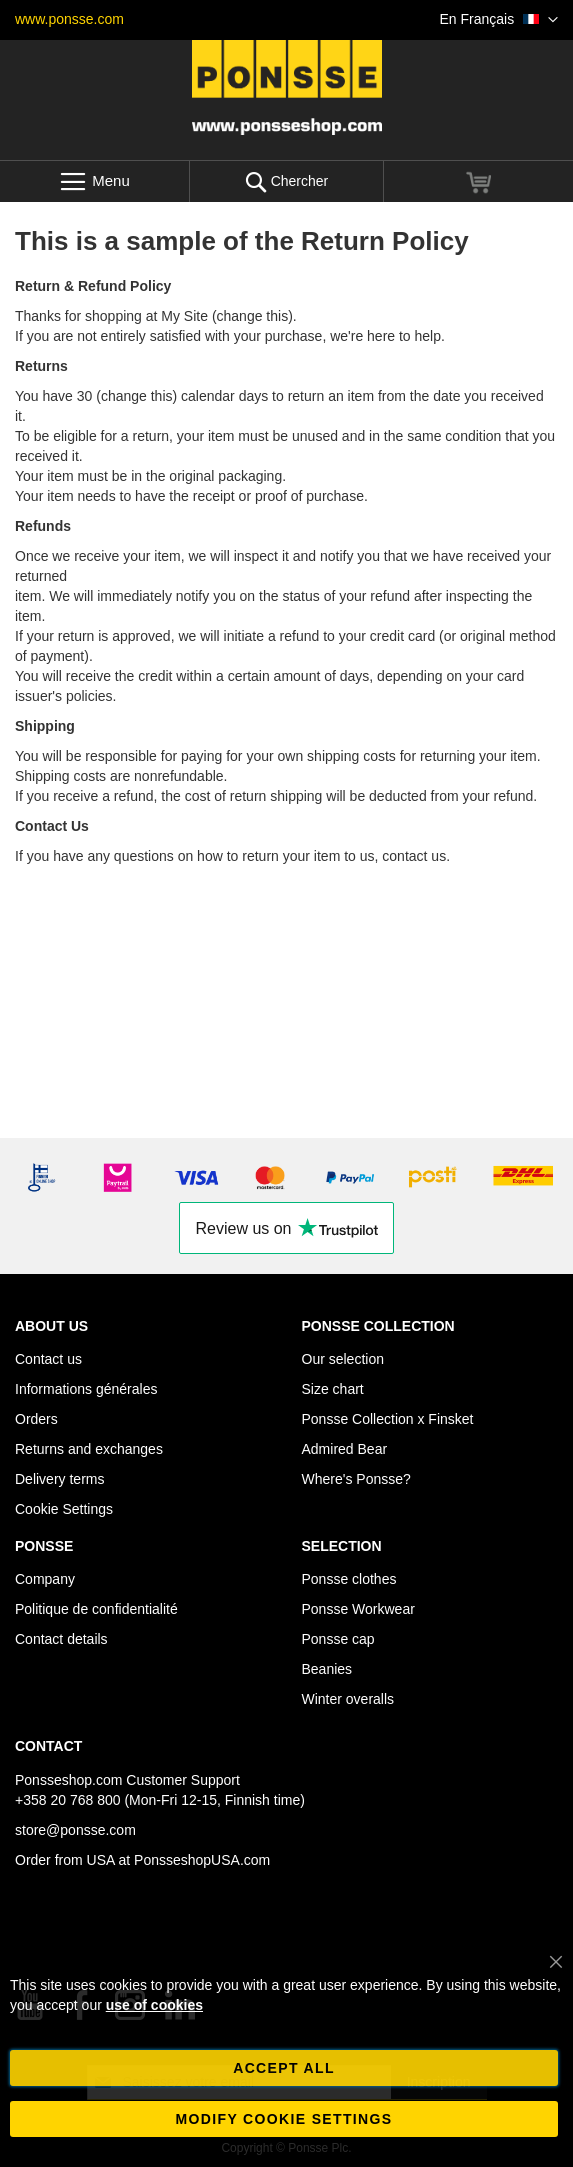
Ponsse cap (338, 1639)
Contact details (61, 1639)
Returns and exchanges (89, 1449)
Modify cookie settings (284, 2119)
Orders (36, 1419)
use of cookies (154, 2005)
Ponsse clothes (349, 1579)
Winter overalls (348, 1699)
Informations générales (86, 1389)
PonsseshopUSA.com (202, 1860)
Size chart (333, 1389)
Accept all (284, 2068)
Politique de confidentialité (96, 1609)
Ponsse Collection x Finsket (388, 1419)
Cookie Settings (64, 1509)
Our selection (343, 1359)
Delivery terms (59, 1479)
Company (45, 1579)
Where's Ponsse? (356, 1479)
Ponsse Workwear (358, 1609)
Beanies (327, 1669)
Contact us (48, 1359)
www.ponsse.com (69, 19)
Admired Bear (345, 1449)
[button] (499, 20)
